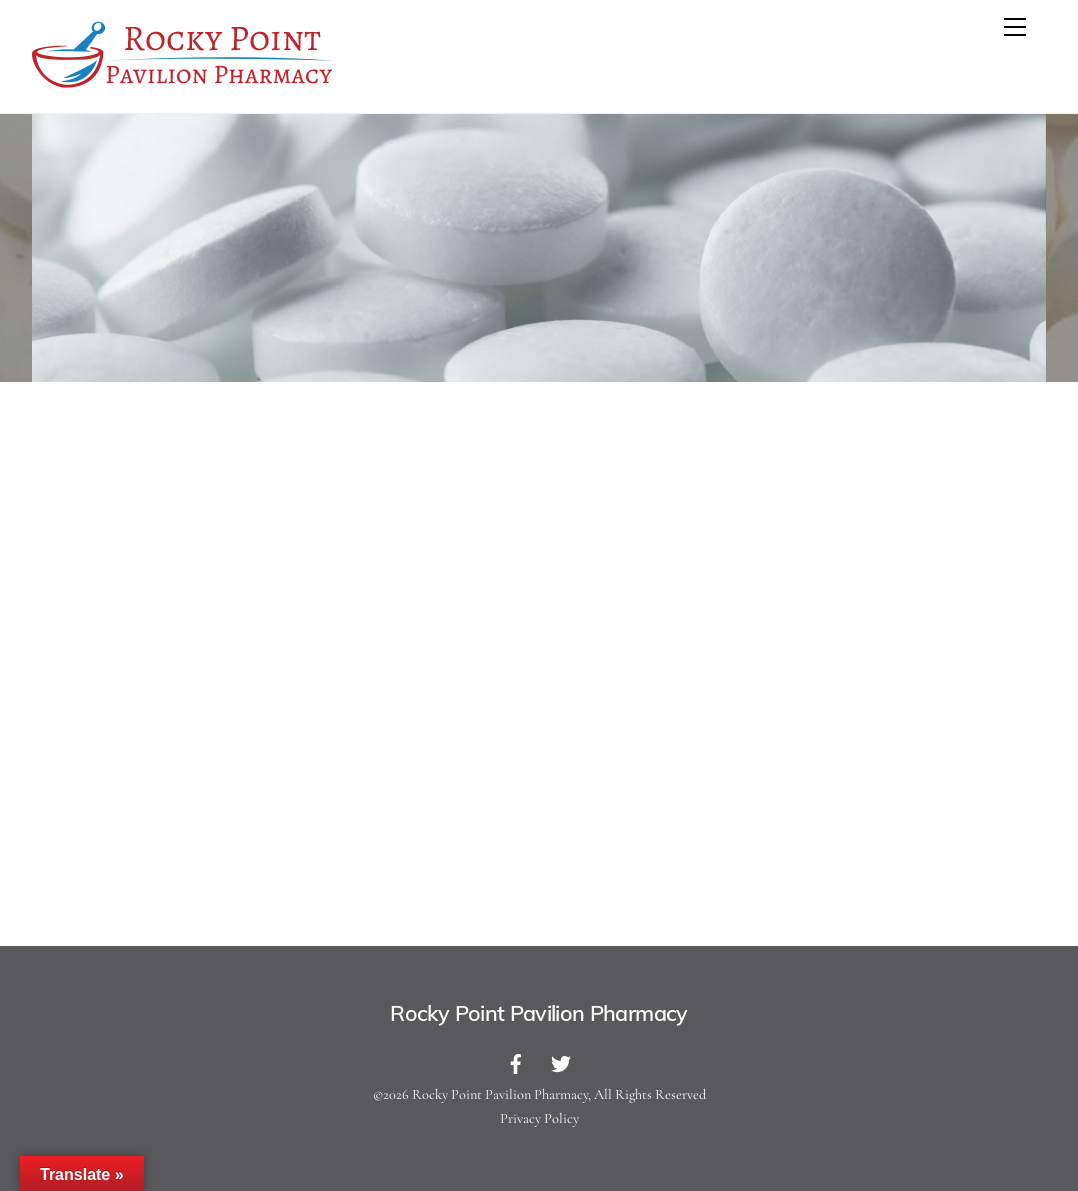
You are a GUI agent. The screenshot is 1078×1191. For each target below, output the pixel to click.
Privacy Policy (539, 1118)
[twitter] (561, 1062)
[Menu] (1015, 27)
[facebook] (516, 1062)
